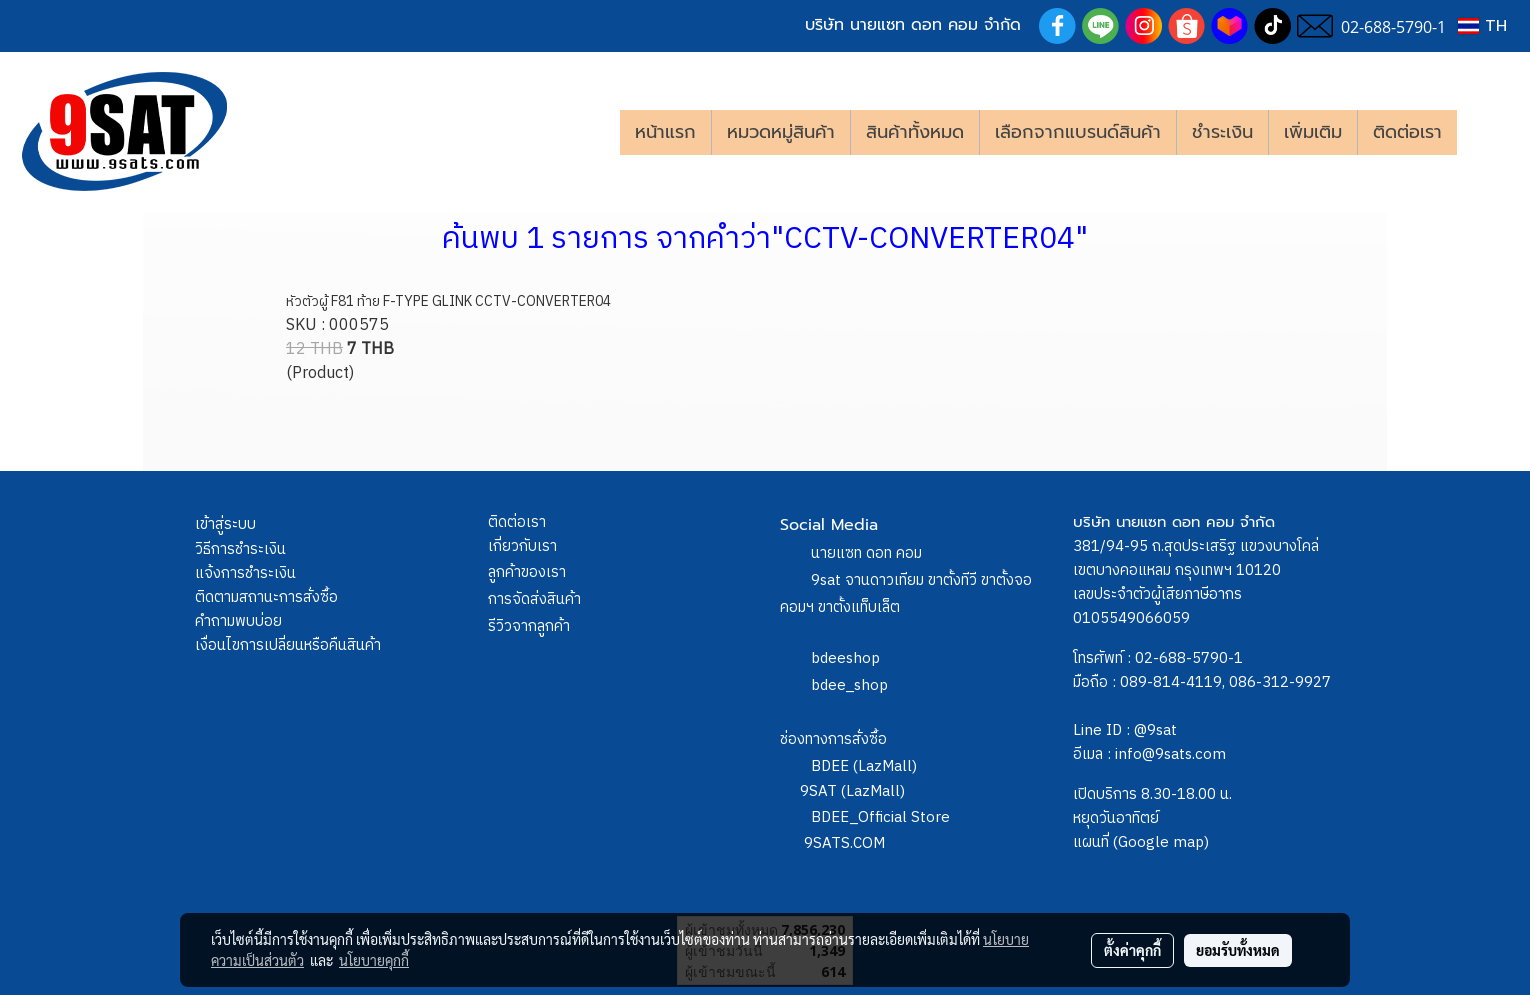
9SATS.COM (844, 843)
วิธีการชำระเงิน (240, 549)
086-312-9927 (1280, 682)
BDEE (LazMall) (864, 766)
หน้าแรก (665, 132)
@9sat (1155, 730)
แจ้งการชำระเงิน (245, 573)
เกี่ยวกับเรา (522, 546)
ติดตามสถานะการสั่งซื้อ (266, 597)
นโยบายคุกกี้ (374, 960)
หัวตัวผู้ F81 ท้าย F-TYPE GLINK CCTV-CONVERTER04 (448, 301)
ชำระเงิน (1222, 132)
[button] (1487, 132)
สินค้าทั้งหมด (915, 132)
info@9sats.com (1170, 754)
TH (1482, 26)
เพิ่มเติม (1313, 132)
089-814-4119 (1171, 682)
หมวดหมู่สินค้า (781, 132)
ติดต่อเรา (1407, 132)
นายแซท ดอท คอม (866, 553)
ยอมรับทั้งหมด (1238, 950)
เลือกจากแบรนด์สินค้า (1078, 132)
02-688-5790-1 (1189, 658)
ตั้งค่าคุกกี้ (1132, 950)
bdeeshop (845, 658)
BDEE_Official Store (880, 817)
